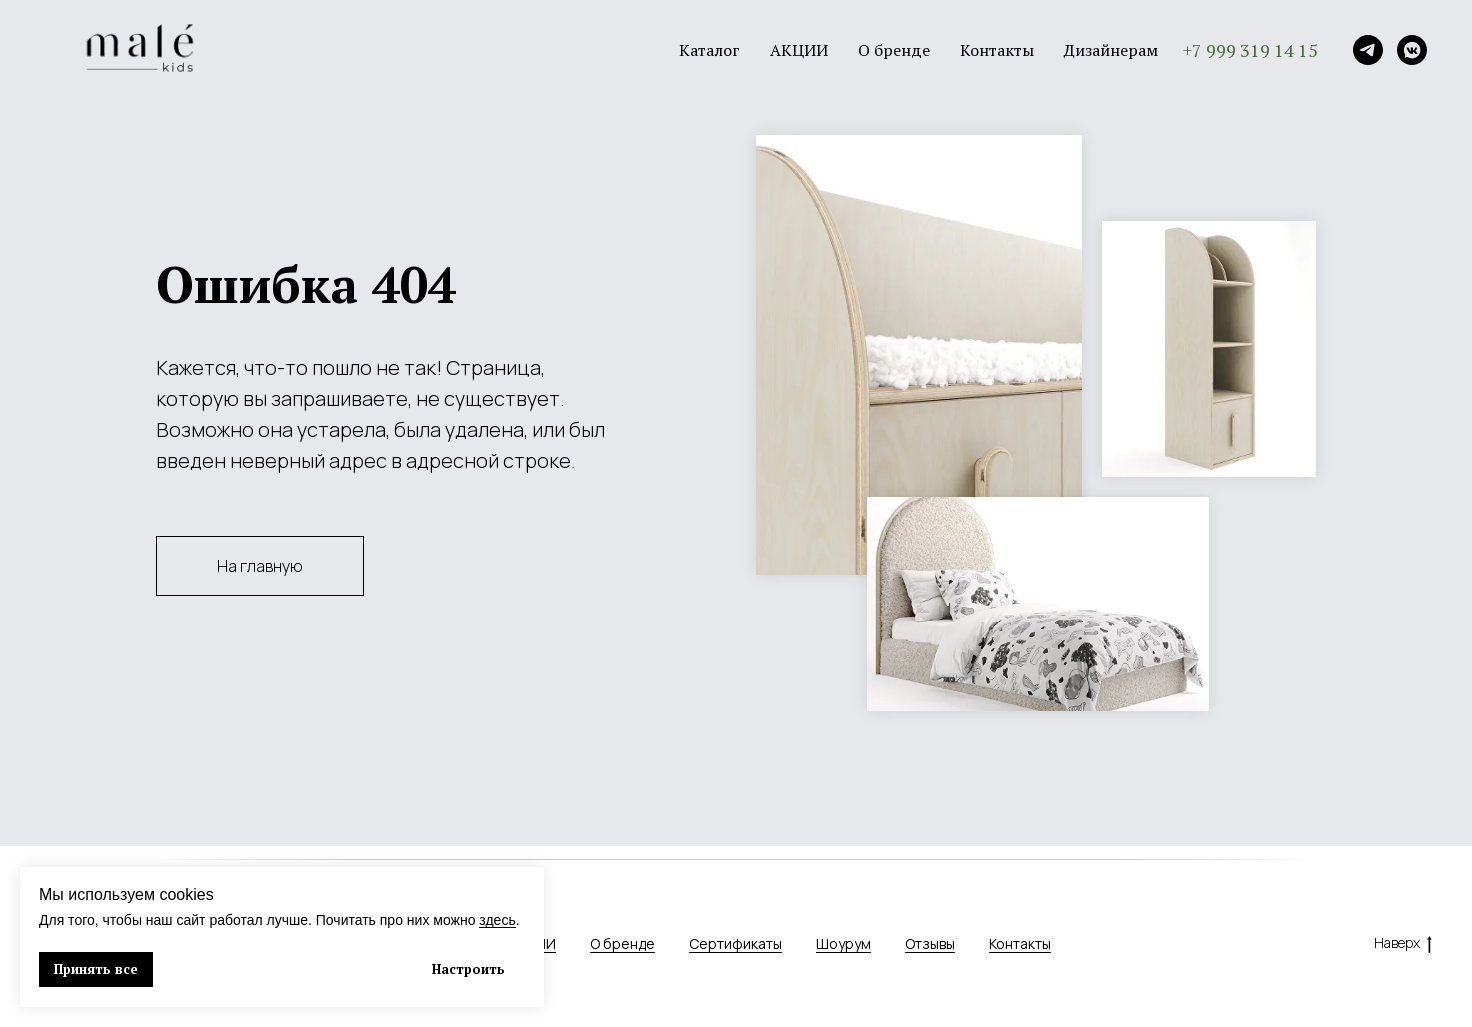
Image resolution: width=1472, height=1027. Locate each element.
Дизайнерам (1111, 50)
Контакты (997, 50)
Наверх (1403, 943)
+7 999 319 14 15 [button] (1250, 50)
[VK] (1412, 50)
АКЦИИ (799, 50)
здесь (497, 920)
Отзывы (930, 943)
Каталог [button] (709, 50)
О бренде (894, 50)
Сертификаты (735, 943)
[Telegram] (1368, 50)
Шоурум (843, 943)
